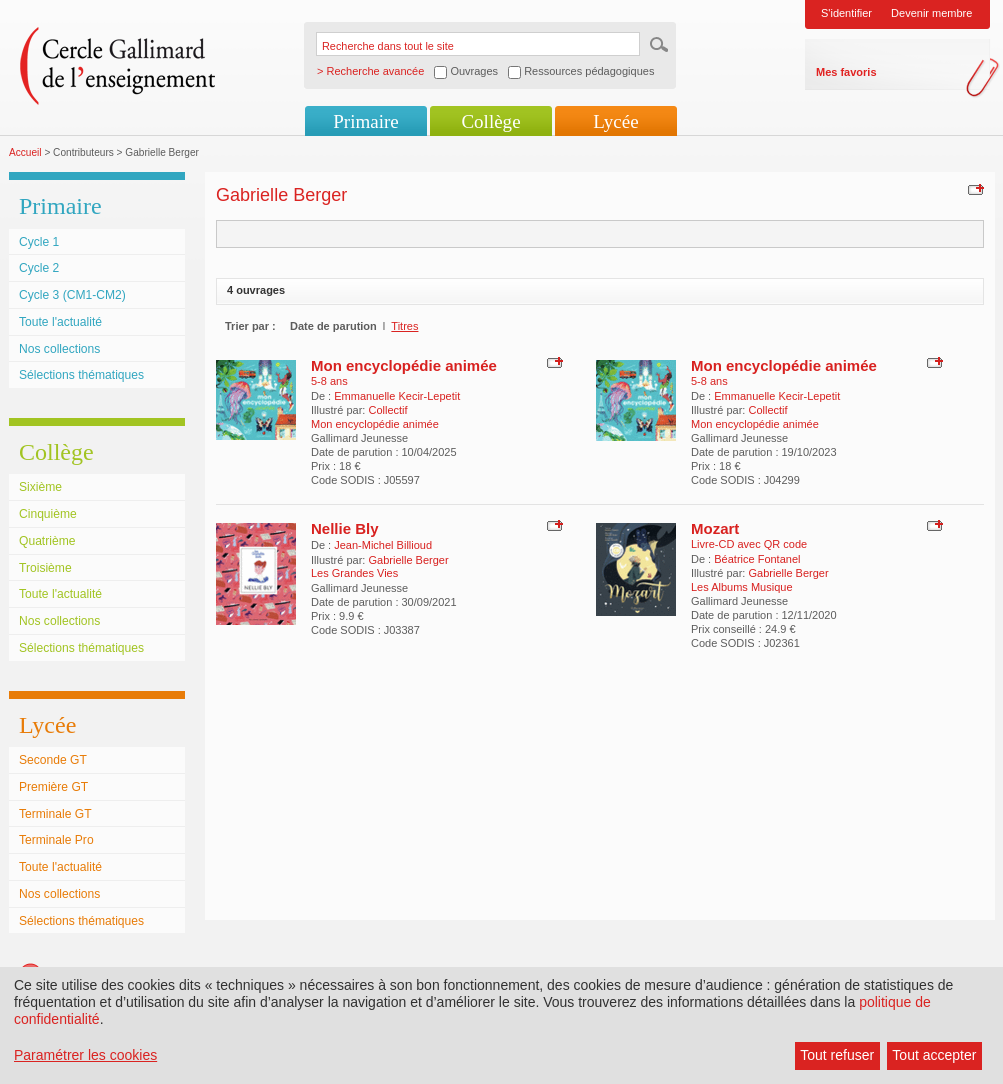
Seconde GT (53, 760)
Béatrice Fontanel (757, 559)
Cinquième (48, 514)
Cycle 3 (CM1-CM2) (72, 295)
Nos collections (59, 349)
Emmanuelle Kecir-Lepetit (397, 396)
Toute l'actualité (60, 322)
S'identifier (846, 13)
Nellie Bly (345, 528)
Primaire (365, 121)
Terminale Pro (56, 840)
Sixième (40, 487)
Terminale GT (55, 814)
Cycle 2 (39, 268)
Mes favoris (846, 72)
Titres (404, 326)
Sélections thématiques (81, 375)
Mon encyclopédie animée (404, 365)
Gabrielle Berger (408, 560)
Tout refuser (837, 1055)
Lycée (615, 121)
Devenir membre (931, 13)
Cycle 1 (39, 242)
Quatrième (47, 541)
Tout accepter (934, 1055)
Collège (490, 121)
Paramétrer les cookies (85, 1055)
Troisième (45, 568)
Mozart (715, 528)
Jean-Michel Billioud (383, 545)
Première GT (53, 787)
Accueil (25, 152)
